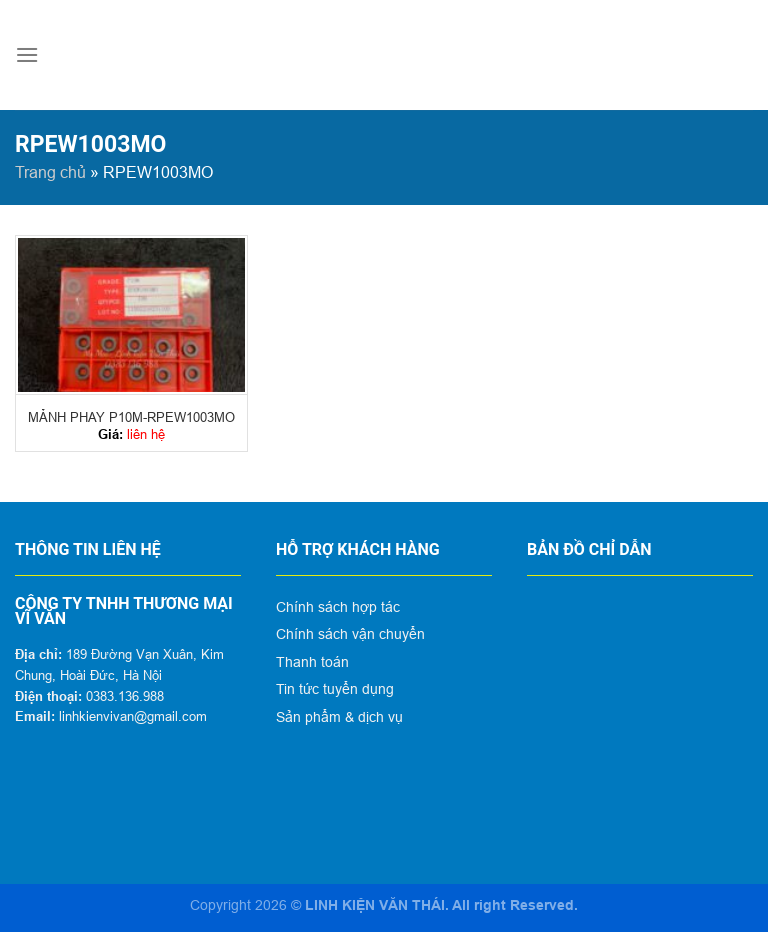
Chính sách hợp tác (338, 607)
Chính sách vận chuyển (350, 634)
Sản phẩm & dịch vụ (339, 717)
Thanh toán (312, 662)
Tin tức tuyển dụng (335, 689)
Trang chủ (50, 172)
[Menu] (27, 54)
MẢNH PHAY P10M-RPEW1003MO (131, 417)
